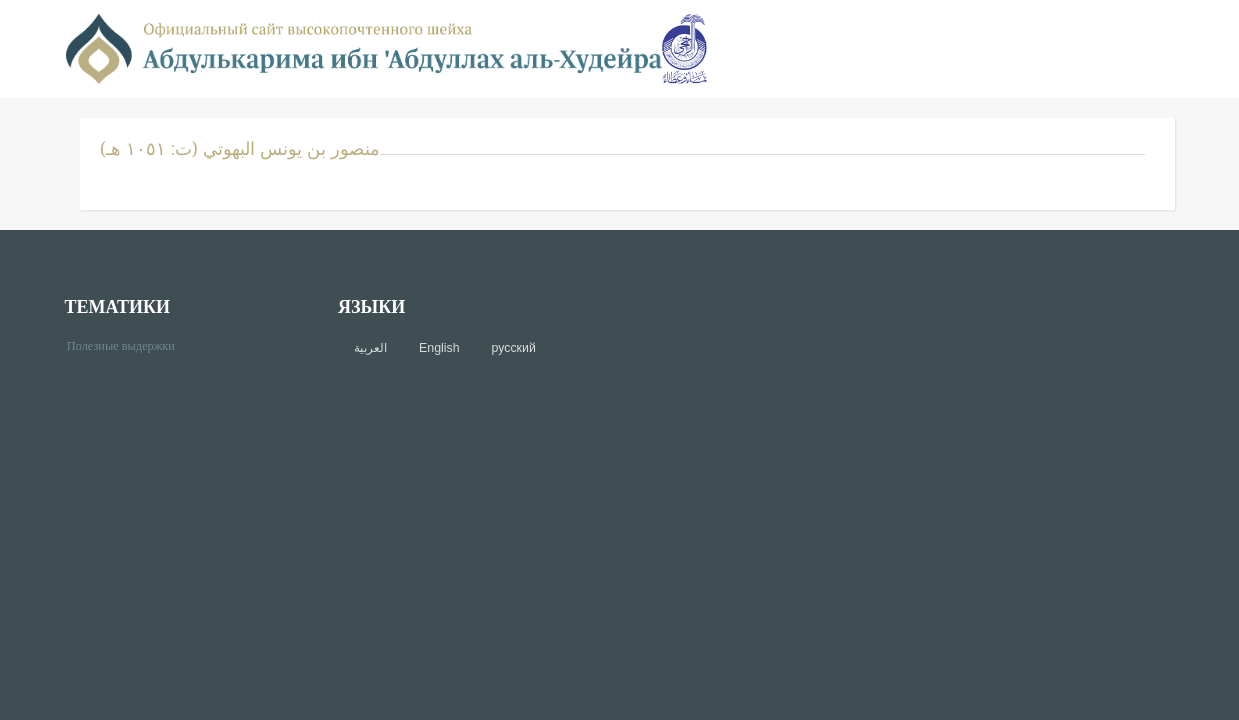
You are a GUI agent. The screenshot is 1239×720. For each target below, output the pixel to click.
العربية (370, 348)
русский (514, 348)
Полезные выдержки (128, 344)
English (439, 348)
